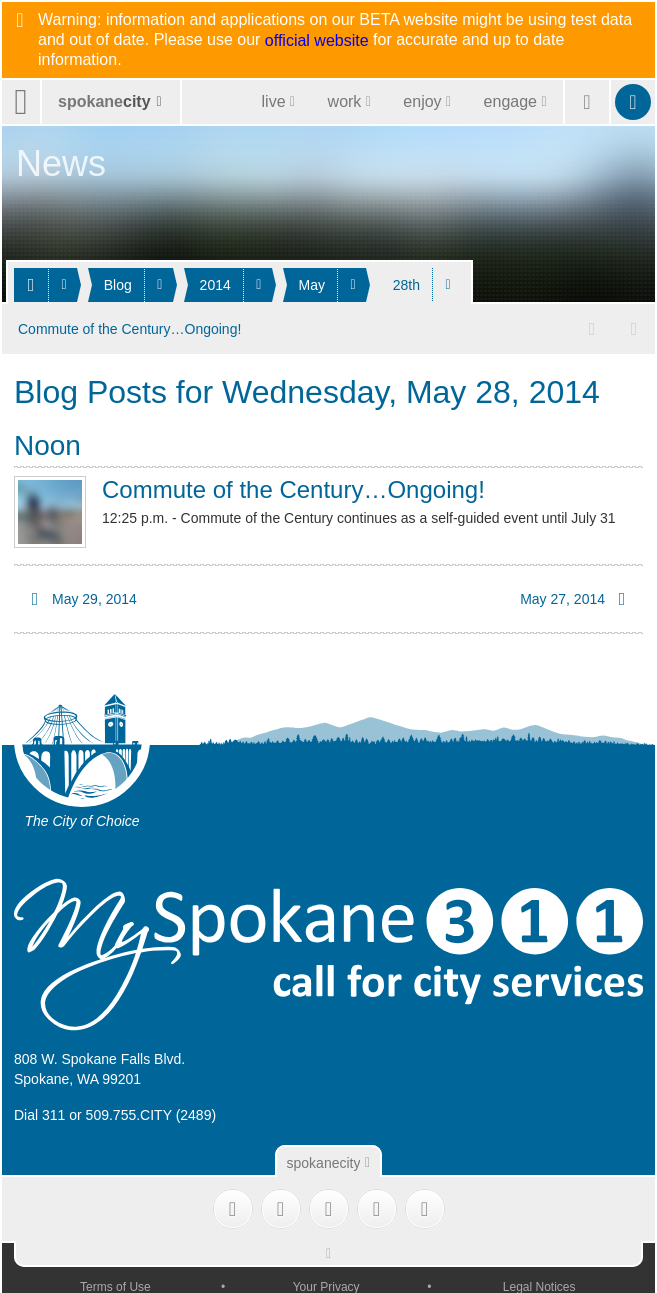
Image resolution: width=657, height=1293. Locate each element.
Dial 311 (39, 1114)
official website (317, 41)
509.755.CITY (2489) (151, 1114)
